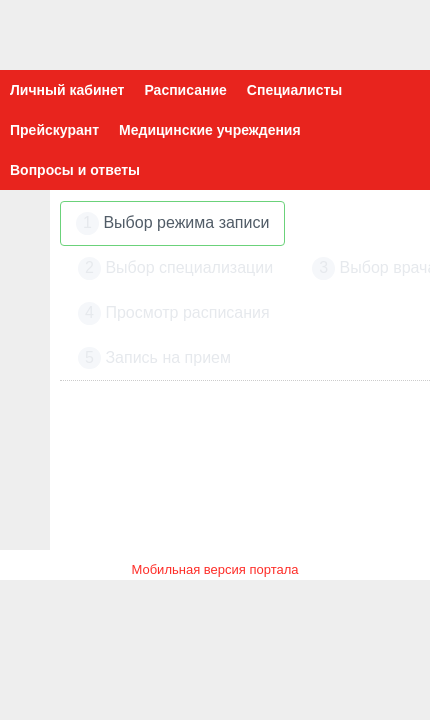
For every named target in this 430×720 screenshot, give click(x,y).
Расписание (185, 90)
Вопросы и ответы (75, 170)
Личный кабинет (67, 90)
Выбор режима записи (172, 223)
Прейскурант (54, 130)
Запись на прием (154, 358)
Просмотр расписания (174, 313)
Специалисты (294, 90)
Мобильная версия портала (214, 569)
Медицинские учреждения (210, 130)
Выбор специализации (175, 268)
